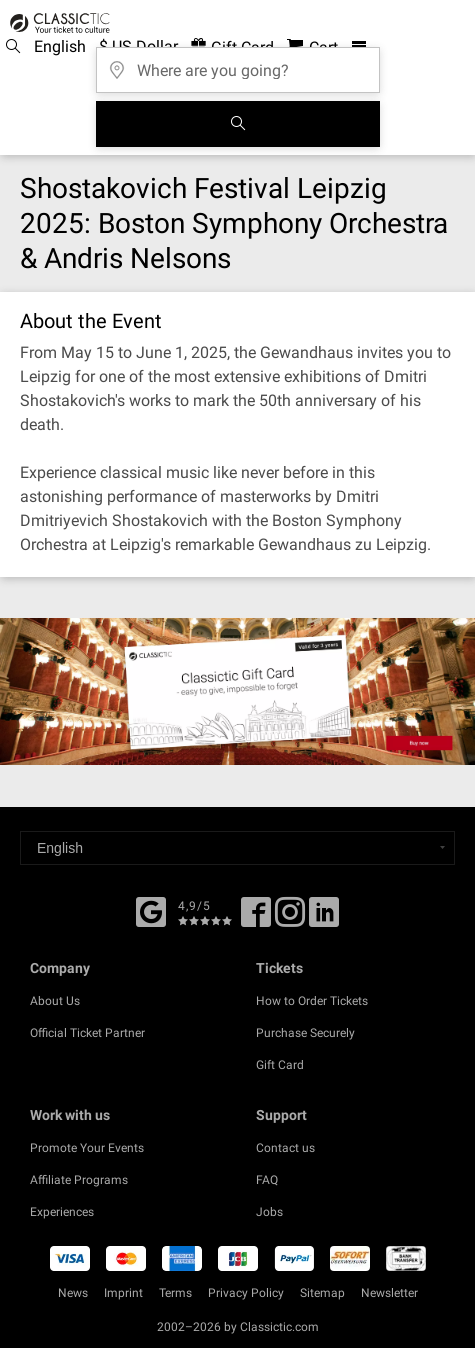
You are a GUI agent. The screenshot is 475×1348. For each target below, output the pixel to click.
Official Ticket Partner (87, 1033)
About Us (55, 1001)
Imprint (123, 1293)
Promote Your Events (87, 1148)
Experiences (62, 1212)
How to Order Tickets (312, 1001)
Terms (175, 1293)
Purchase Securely (305, 1033)
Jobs (269, 1212)
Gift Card (280, 1065)
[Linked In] (324, 919)
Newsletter (389, 1293)
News (73, 1293)
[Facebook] (151, 910)
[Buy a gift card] (237, 691)
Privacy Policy (246, 1293)
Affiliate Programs (79, 1180)
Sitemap (322, 1293)
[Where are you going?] (238, 63)
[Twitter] (290, 919)
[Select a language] (237, 848)
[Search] (238, 124)
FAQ (267, 1180)
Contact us (285, 1148)
